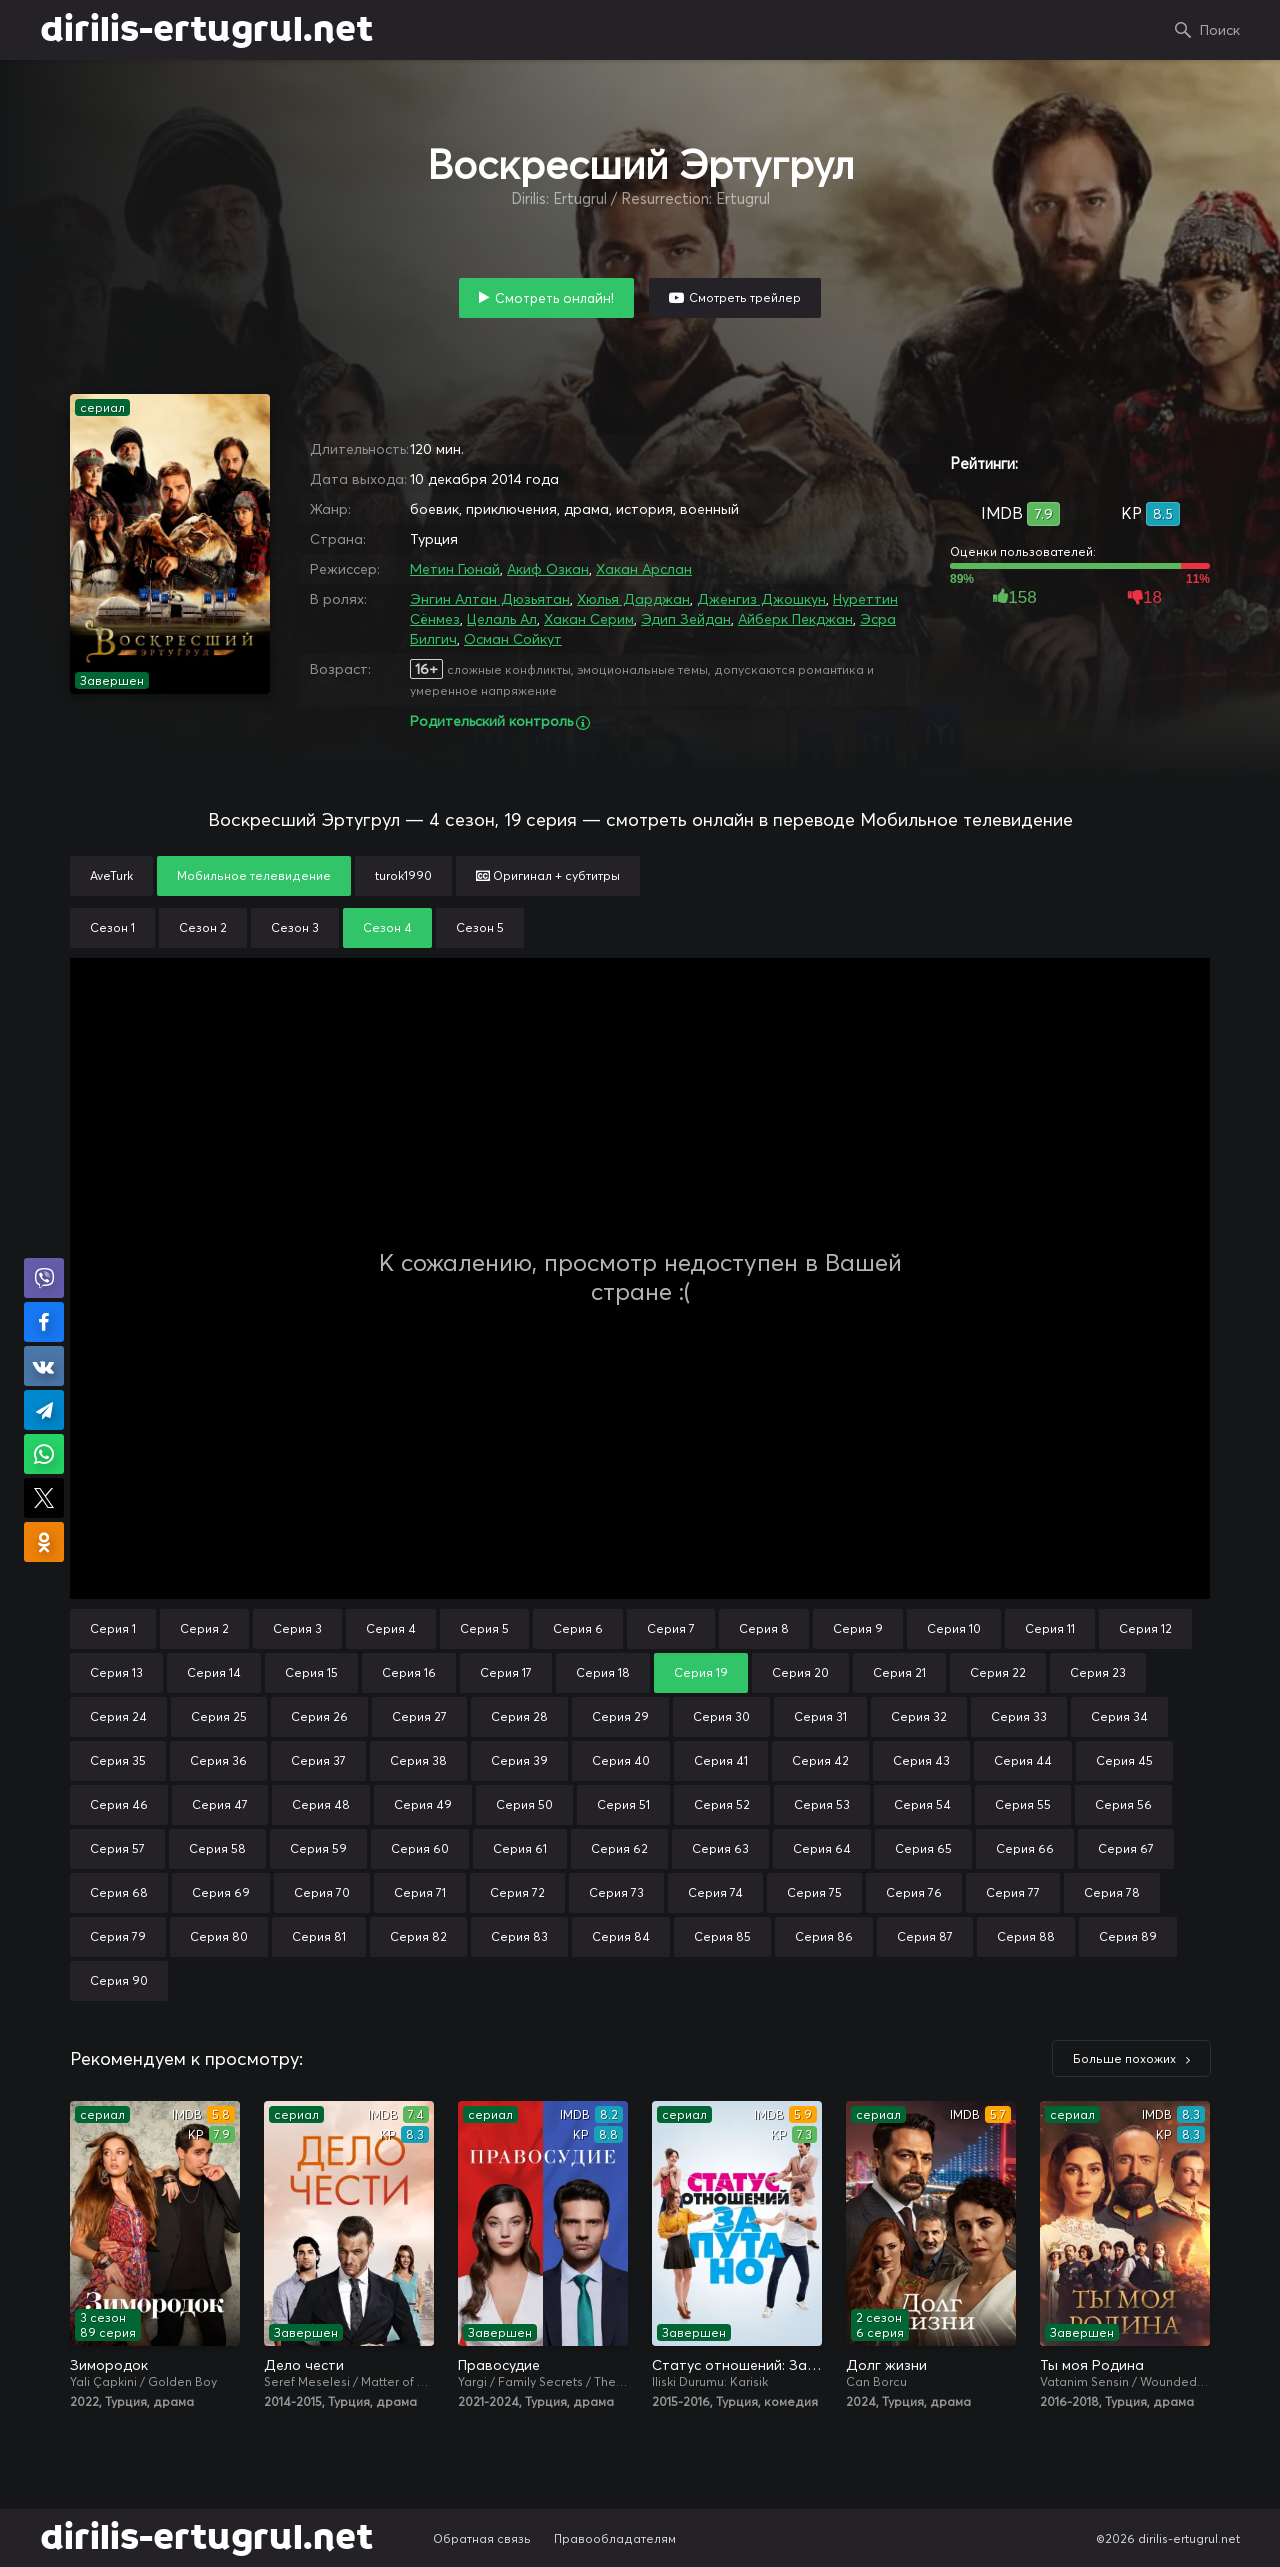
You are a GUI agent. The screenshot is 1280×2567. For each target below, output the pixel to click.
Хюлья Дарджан (633, 599)
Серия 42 (820, 1760)
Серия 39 (519, 1760)
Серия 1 (113, 1628)
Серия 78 (1112, 1892)
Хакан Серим (589, 619)
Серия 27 (419, 1716)
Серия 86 (824, 1936)
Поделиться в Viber (44, 1278)
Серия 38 (418, 1760)
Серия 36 (218, 1760)
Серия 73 (616, 1892)
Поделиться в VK (44, 1366)
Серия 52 (722, 1804)
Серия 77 (1013, 1892)
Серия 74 (715, 1892)
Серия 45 (1124, 1760)
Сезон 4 (387, 927)
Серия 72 (517, 1892)
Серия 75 (814, 1892)
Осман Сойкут (513, 639)
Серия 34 (1119, 1716)
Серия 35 (118, 1760)
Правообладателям (615, 2538)
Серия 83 (519, 1936)
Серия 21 (899, 1672)
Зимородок (109, 2365)
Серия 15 (311, 1672)
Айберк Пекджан (795, 619)
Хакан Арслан (644, 569)
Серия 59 (318, 1848)
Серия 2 (204, 1628)
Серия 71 (420, 1892)
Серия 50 (524, 1804)
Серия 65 (923, 1848)
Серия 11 (1050, 1628)
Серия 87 (925, 1936)
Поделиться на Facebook (44, 1322)
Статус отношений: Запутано (737, 2365)
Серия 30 (721, 1716)
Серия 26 (319, 1716)
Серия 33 (1019, 1716)
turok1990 (403, 875)
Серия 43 (921, 1760)
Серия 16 (409, 1672)
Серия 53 (822, 1804)
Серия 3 (297, 1628)
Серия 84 (621, 1936)
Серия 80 (219, 1936)
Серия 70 (322, 1892)
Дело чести (304, 2365)
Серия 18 (603, 1672)
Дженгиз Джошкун (761, 599)
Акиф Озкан (548, 569)
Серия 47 (220, 1804)
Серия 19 (701, 1672)
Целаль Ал (502, 619)
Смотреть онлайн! (554, 298)
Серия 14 (214, 1672)
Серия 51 (623, 1804)
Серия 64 (822, 1848)
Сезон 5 (480, 927)
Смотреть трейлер (745, 297)
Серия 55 (1023, 1804)
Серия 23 (1098, 1672)
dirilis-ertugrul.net (206, 30)
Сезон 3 (295, 927)
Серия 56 (1123, 1804)
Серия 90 (119, 1980)
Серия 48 (321, 1804)
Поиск (1220, 30)
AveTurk (111, 875)
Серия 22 (998, 1672)
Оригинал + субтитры (548, 875)
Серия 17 (506, 1672)
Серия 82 (418, 1936)
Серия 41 (721, 1760)
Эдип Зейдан (686, 619)
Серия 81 (319, 1936)
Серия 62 (619, 1848)
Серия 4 (391, 1628)
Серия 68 (119, 1892)
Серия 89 (1128, 1936)
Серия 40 (621, 1760)
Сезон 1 (112, 927)
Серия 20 (800, 1672)
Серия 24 (118, 1716)
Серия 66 (1025, 1848)
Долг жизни (886, 2365)
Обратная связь (482, 2538)
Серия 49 (423, 1804)
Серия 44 (1023, 1760)
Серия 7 (671, 1628)
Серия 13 (116, 1672)
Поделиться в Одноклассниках (44, 1542)
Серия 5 (484, 1628)
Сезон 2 (203, 927)
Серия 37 (318, 1760)
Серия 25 (219, 1716)
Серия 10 (954, 1628)
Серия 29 (620, 1716)
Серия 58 (217, 1848)
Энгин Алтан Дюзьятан (490, 599)
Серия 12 (1145, 1628)
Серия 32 (919, 1716)
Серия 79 (118, 1936)
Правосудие (499, 2365)
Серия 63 (720, 1848)
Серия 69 (221, 1892)
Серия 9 (858, 1628)
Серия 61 (520, 1848)
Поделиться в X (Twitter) (44, 1498)
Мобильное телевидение (254, 875)
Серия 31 (820, 1716)
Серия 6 (578, 1628)
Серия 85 (722, 1936)
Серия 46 (119, 1804)
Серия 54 (922, 1804)
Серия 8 (764, 1628)
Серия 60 (420, 1848)
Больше (1124, 2058)
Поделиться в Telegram (44, 1410)
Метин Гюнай (455, 569)
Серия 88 (1026, 1936)
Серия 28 (519, 1716)
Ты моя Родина (1092, 2365)
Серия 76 (914, 1892)
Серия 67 (1126, 1848)
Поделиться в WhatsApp (44, 1454)
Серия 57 (117, 1848)
